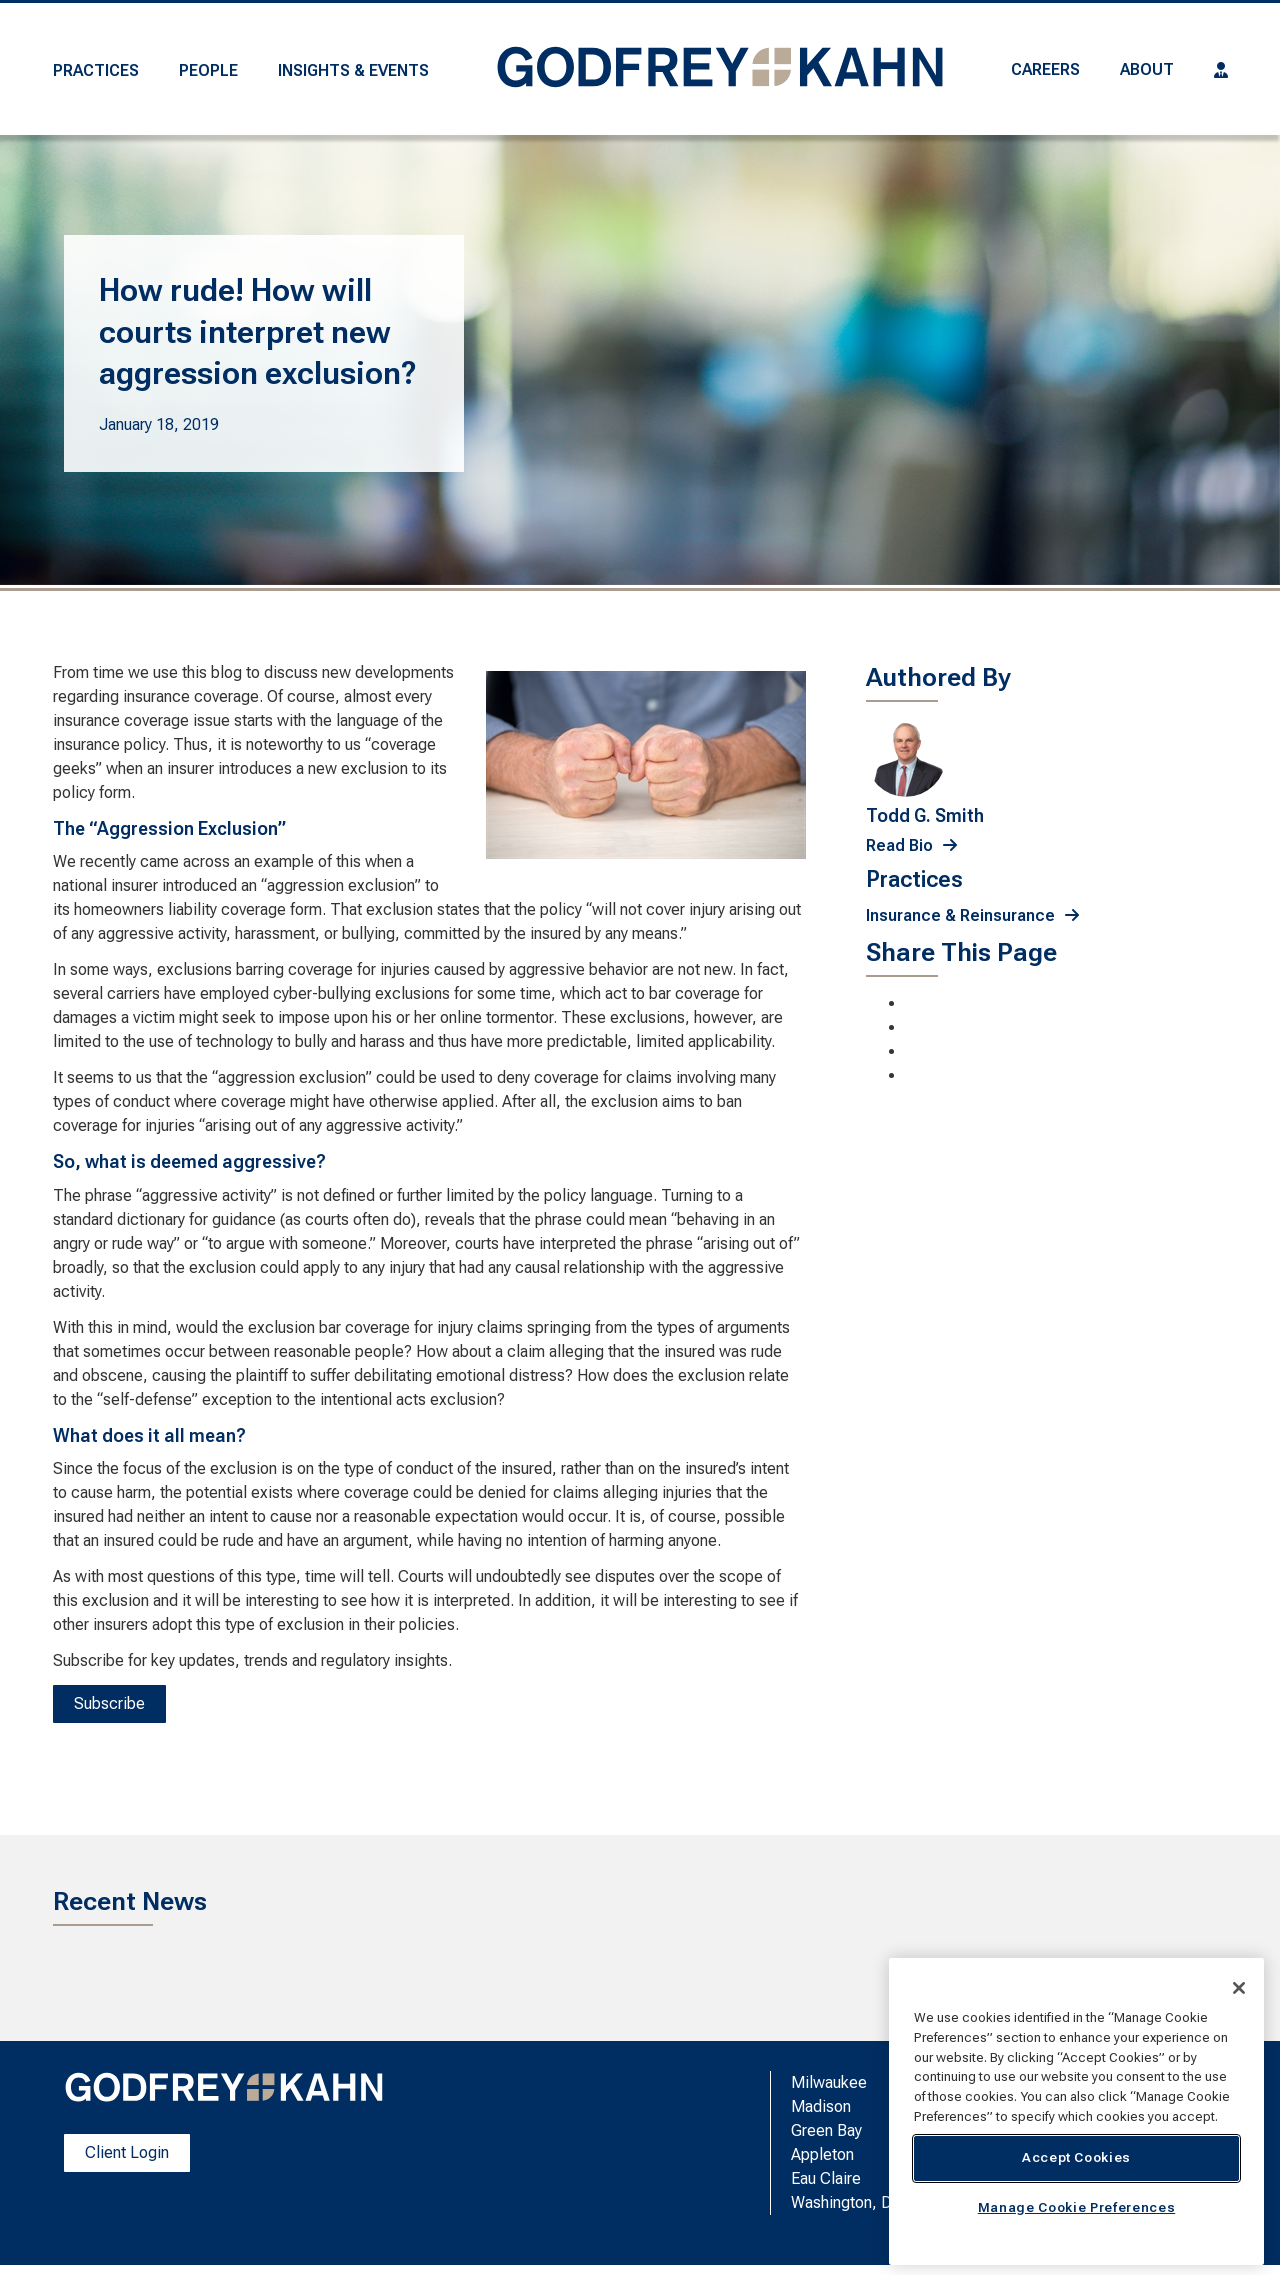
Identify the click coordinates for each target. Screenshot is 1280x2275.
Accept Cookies (1076, 2157)
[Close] (1239, 1988)
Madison (821, 2106)
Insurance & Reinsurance (960, 915)
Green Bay (826, 2130)
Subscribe (109, 1703)
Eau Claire (826, 2178)
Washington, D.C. (850, 2202)
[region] (1076, 2111)
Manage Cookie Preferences (1076, 2207)
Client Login (127, 2152)
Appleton (822, 2154)
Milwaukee (829, 2082)
